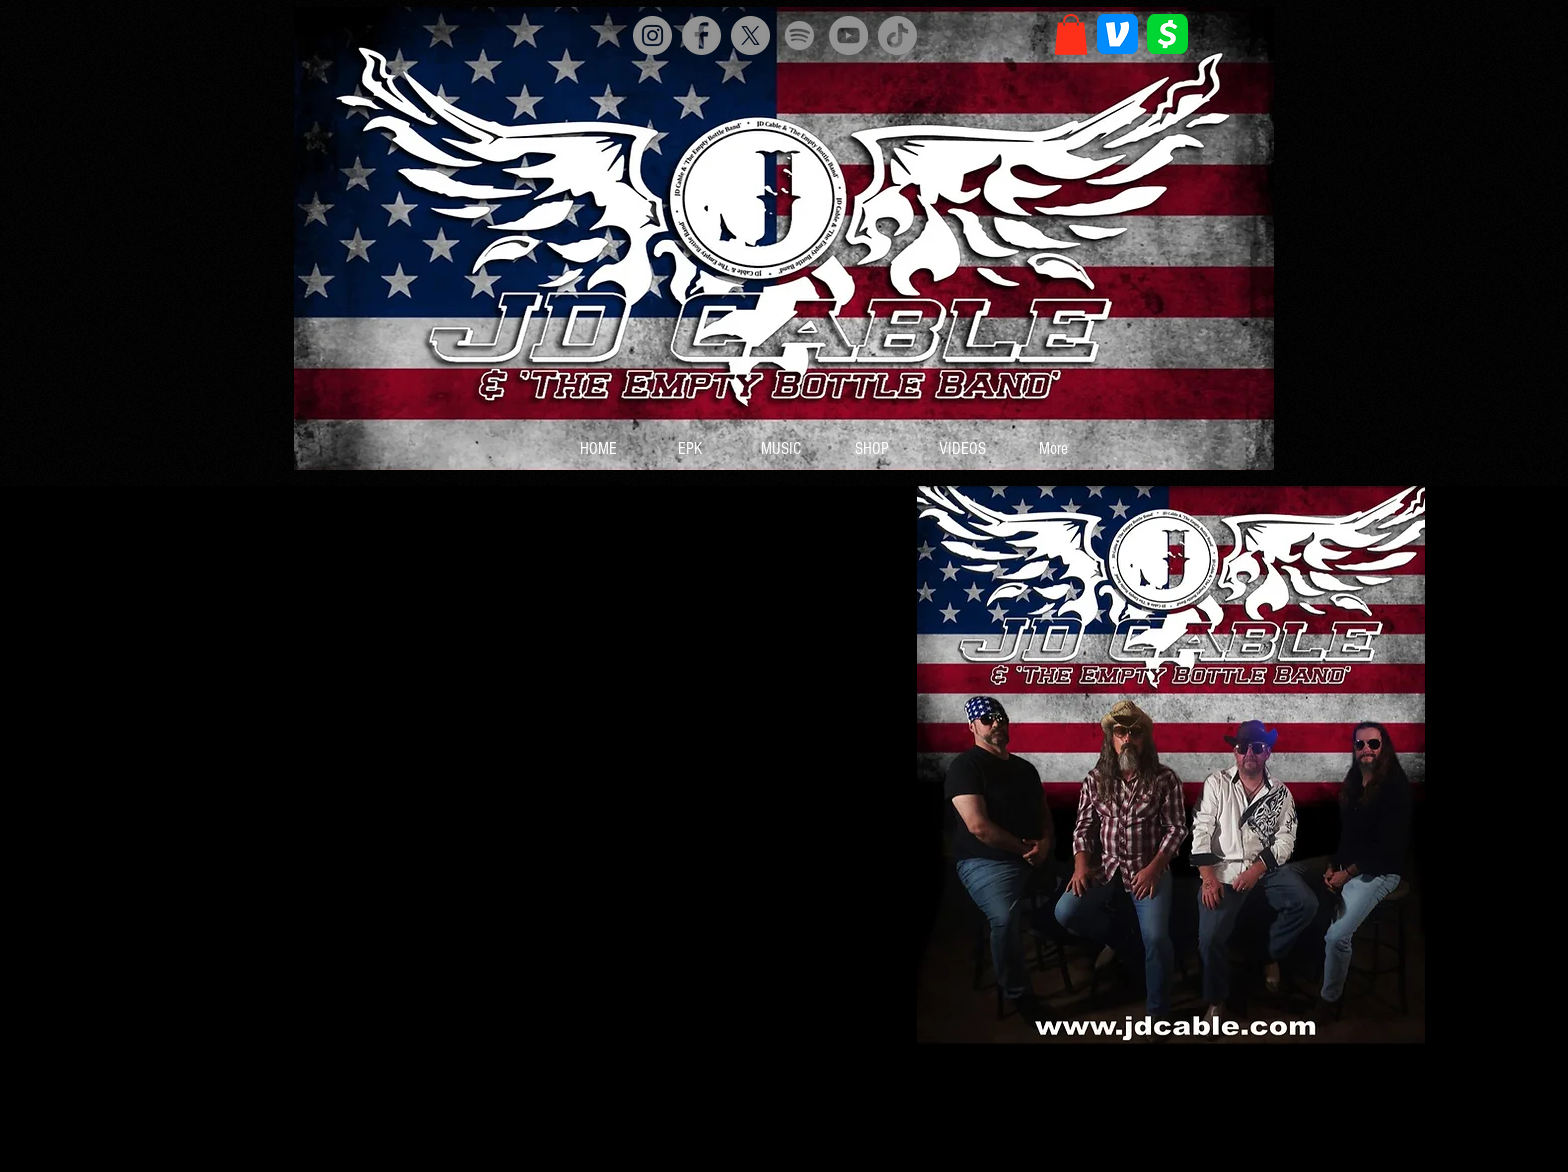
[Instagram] (652, 35)
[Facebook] (701, 35)
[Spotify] (799, 35)
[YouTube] (848, 35)
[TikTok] (897, 35)
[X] (750, 35)
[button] (1071, 34)
